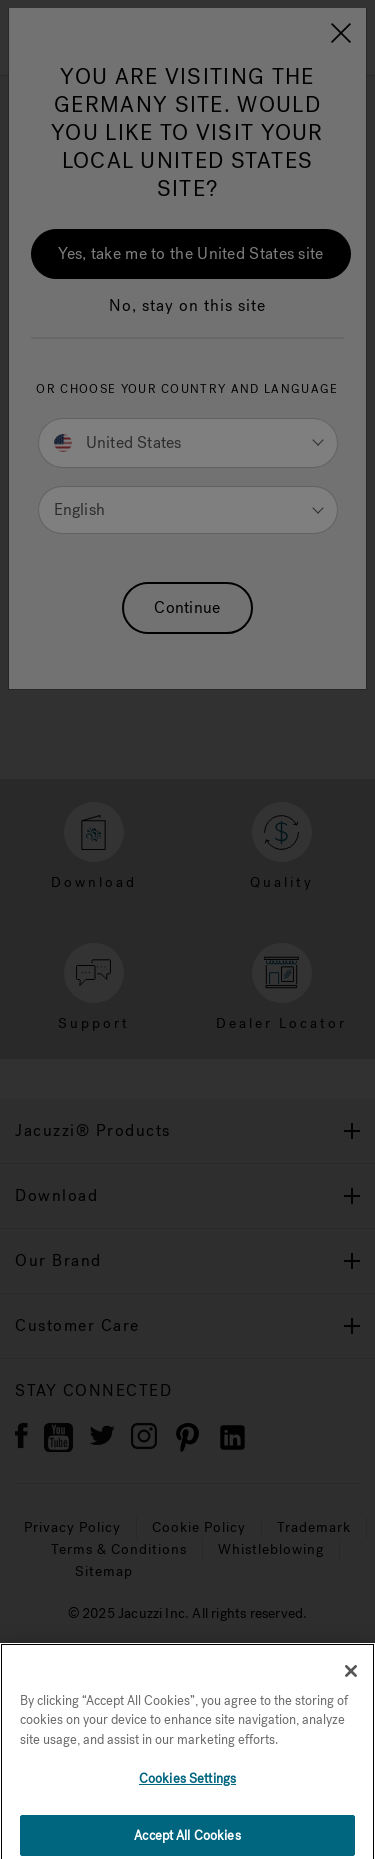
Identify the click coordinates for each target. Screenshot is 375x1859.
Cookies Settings (187, 1789)
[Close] (351, 1682)
